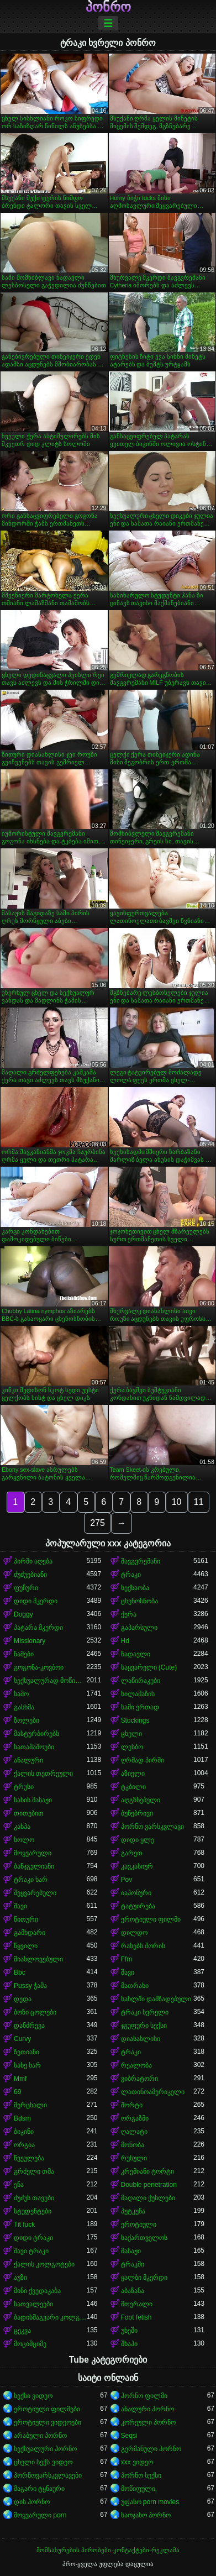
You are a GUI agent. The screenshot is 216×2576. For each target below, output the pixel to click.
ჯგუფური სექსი (144, 2025)
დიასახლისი (140, 2039)
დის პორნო (32, 2502)
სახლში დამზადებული (156, 1999)
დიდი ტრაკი (33, 2238)
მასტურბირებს (36, 1734)
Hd (125, 1641)
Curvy (22, 2039)
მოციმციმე (30, 2344)
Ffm (127, 1959)
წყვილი (26, 1946)
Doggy (23, 1614)
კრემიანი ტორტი (147, 2171)
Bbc (19, 1972)
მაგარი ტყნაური (39, 2489)
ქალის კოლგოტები (44, 2264)
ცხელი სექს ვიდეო (43, 2462)
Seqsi (129, 2435)
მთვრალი (136, 2304)
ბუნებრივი (137, 1813)
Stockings (135, 1720)
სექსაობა (135, 1588)
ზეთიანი (26, 2052)
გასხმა (24, 1707)
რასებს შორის (143, 1946)
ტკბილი (133, 1787)
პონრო (108, 7)
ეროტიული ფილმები (47, 2409)
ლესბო (132, 1747)
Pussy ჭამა (30, 1986)
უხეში (129, 2330)
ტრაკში (132, 2264)
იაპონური (136, 1893)
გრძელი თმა (34, 2171)
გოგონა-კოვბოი (39, 1667)
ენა (19, 2185)
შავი (20, 1906)
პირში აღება (33, 1561)
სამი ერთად (140, 1707)
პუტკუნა (133, 2211)
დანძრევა (29, 2025)
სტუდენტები (32, 2211)
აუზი (20, 2277)
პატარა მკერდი (38, 1627)
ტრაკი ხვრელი (144, 2012)
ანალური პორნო (147, 2409)
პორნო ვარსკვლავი (152, 1826)
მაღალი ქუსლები (148, 2198)
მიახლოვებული (38, 1959)
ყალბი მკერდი (144, 2277)
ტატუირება (138, 1906)
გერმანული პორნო (151, 2449)
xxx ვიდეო (137, 2462)
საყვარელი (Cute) (149, 1667)
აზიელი (133, 1773)
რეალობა (136, 2065)
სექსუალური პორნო (45, 2449)
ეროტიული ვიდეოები (47, 2422)
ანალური (28, 1760)
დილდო (134, 1933)
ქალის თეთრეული (43, 1773)
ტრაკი (131, 1574)
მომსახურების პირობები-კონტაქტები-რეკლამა (107, 2550)
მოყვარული (32, 1853)
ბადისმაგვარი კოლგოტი (50, 2317)
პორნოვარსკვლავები (48, 2475)
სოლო (24, 1840)
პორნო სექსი (141, 2475)
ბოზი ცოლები (35, 2012)
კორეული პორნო (148, 2422)
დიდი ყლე (137, 1840)
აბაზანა (132, 2291)
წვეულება (29, 2158)
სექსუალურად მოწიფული (50, 1681)
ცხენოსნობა (139, 1601)
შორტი (132, 2105)
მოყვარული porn (40, 2515)
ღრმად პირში (142, 1760)
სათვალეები (33, 2304)
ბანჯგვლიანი (34, 1866)
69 (17, 2092)
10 (177, 1502)
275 (97, 1523)
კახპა (22, 1826)
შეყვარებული (35, 1893)
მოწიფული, (139, 2489)
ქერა (128, 1614)
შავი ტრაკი (31, 2251)
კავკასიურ (137, 1866)
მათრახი (135, 1986)
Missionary (29, 1641)
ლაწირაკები (140, 1681)
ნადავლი (135, 1654)
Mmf (20, 2078)
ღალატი (134, 2132)
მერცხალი (30, 2105)
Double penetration (149, 2185)
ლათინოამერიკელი (153, 2092)
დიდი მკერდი (35, 1601)
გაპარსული (139, 1627)
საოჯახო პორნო (146, 2515)
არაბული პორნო (40, 2435)
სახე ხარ (27, 2065)
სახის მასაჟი (33, 1800)
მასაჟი (131, 2251)
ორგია (24, 2145)
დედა (22, 1999)
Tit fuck (24, 2224)
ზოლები (26, 1720)
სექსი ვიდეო (33, 2396)
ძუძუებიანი (30, 1574)
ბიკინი (24, 2132)
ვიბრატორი (139, 2078)
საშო (21, 1694)
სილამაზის (138, 1694)
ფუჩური (26, 1588)
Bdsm (22, 2118)
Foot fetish (136, 2317)
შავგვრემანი (140, 1561)
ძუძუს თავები (34, 2198)
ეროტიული (138, 2224)
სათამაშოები (34, 1747)
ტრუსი (24, 1787)
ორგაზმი (135, 2118)
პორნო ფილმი (144, 2396)
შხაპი (129, 2344)
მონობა (132, 2145)
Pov (127, 1880)
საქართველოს (144, 2238)
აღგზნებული (140, 1800)
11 (199, 1502)
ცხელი (131, 1734)
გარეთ (132, 1853)
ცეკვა (22, 2330)
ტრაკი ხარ (31, 1880)
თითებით (29, 1813)
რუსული (134, 2158)
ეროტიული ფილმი (151, 1919)
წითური (26, 1919)
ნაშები (24, 1654)
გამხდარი (29, 1933)
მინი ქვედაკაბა (37, 2291)
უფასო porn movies (150, 2502)
